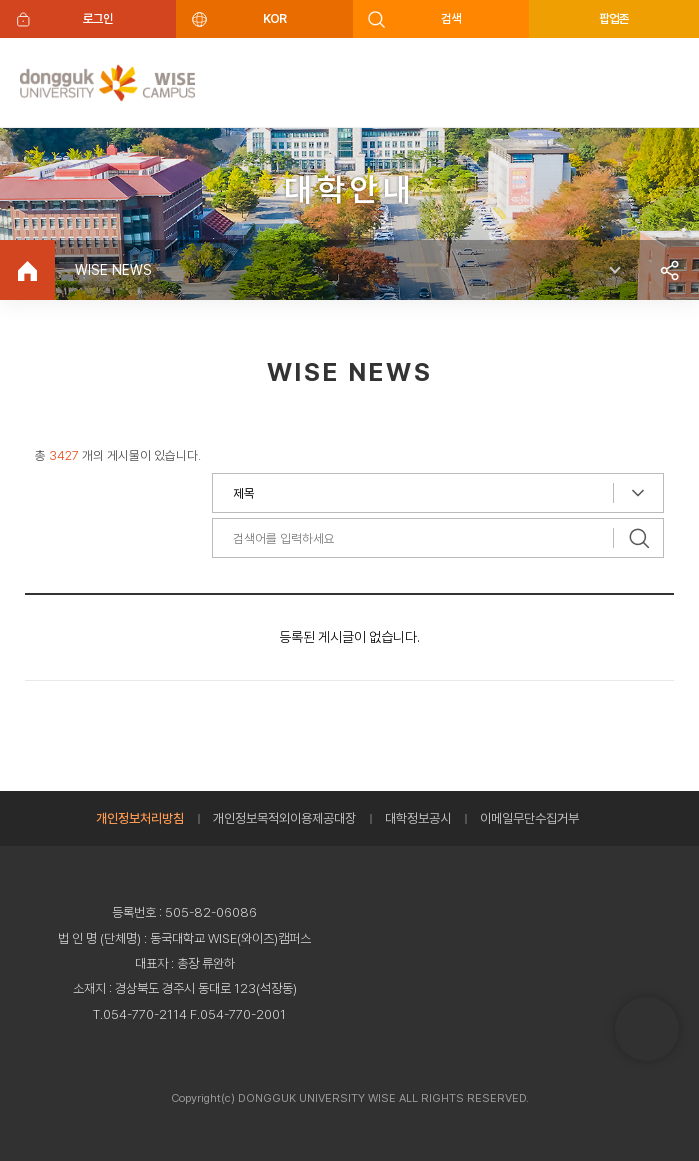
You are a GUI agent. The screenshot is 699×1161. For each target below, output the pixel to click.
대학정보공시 (418, 818)
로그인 (98, 18)
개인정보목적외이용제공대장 (284, 818)
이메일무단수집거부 (529, 818)
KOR (275, 18)
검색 (451, 18)
